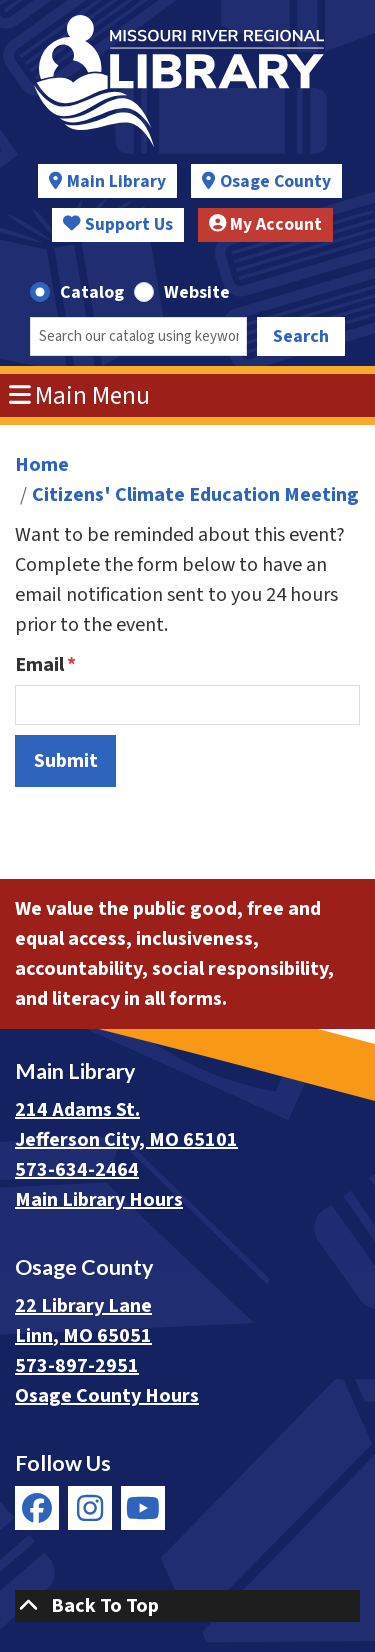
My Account (266, 224)
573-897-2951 (77, 1366)
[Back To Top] (187, 1606)
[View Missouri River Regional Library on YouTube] (143, 1508)
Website (197, 292)
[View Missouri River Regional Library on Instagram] (90, 1508)
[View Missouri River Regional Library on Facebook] (37, 1508)
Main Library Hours (99, 1200)
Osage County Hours (107, 1396)
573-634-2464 (77, 1170)
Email (39, 665)
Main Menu (80, 396)
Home (42, 465)
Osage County (275, 181)
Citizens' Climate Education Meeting (195, 495)
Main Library (116, 181)
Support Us (118, 224)
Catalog (92, 292)
